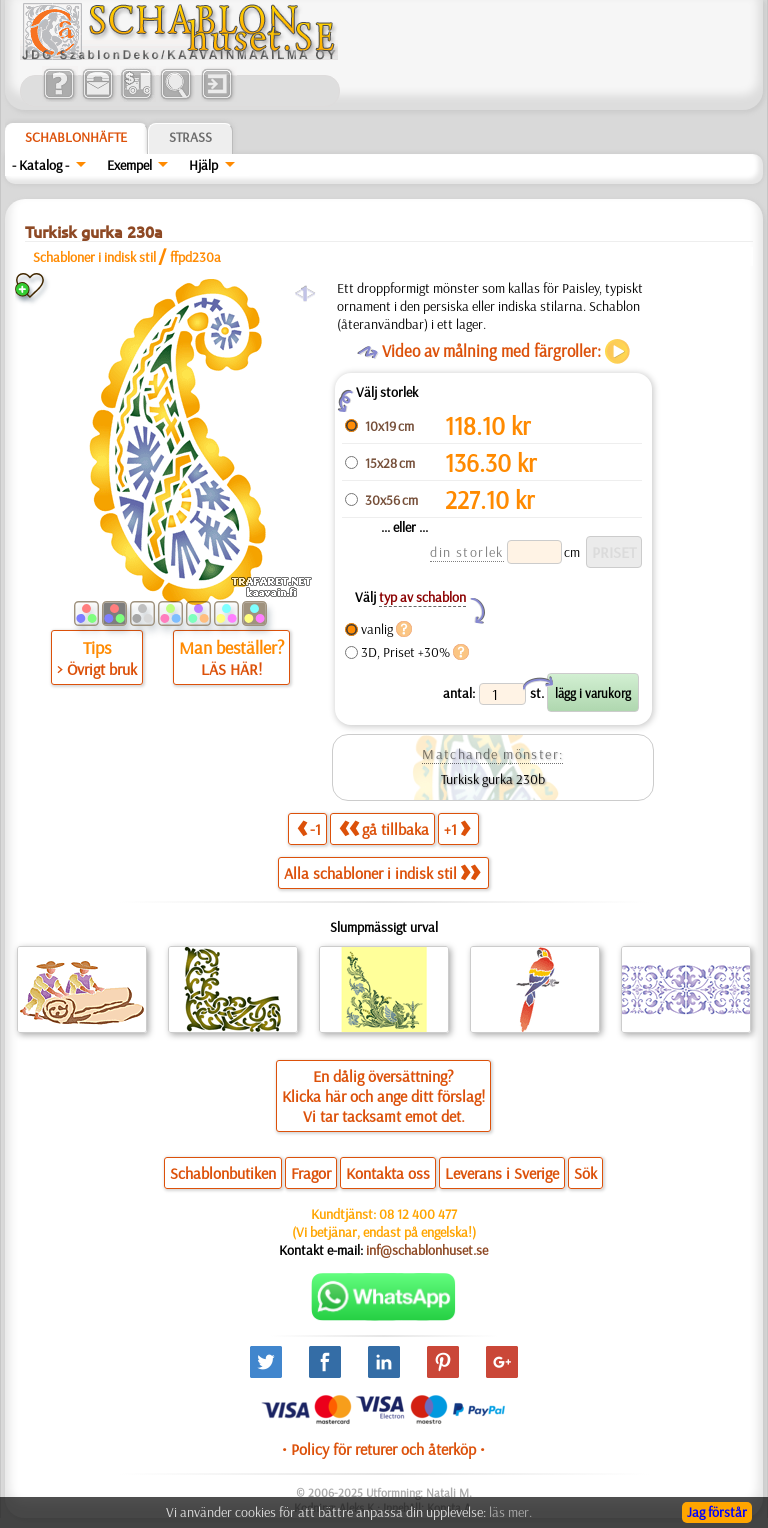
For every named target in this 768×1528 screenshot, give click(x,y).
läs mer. (510, 1512)
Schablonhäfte (76, 137)
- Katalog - (40, 165)
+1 (457, 828)
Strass (190, 137)
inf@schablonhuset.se (427, 1250)
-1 (309, 828)
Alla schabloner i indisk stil (382, 873)
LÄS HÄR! (231, 669)
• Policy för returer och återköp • (383, 1449)
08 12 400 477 (418, 1214)
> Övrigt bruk (97, 669)
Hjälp (203, 165)
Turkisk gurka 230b (493, 779)
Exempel (129, 165)
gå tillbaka (384, 828)
